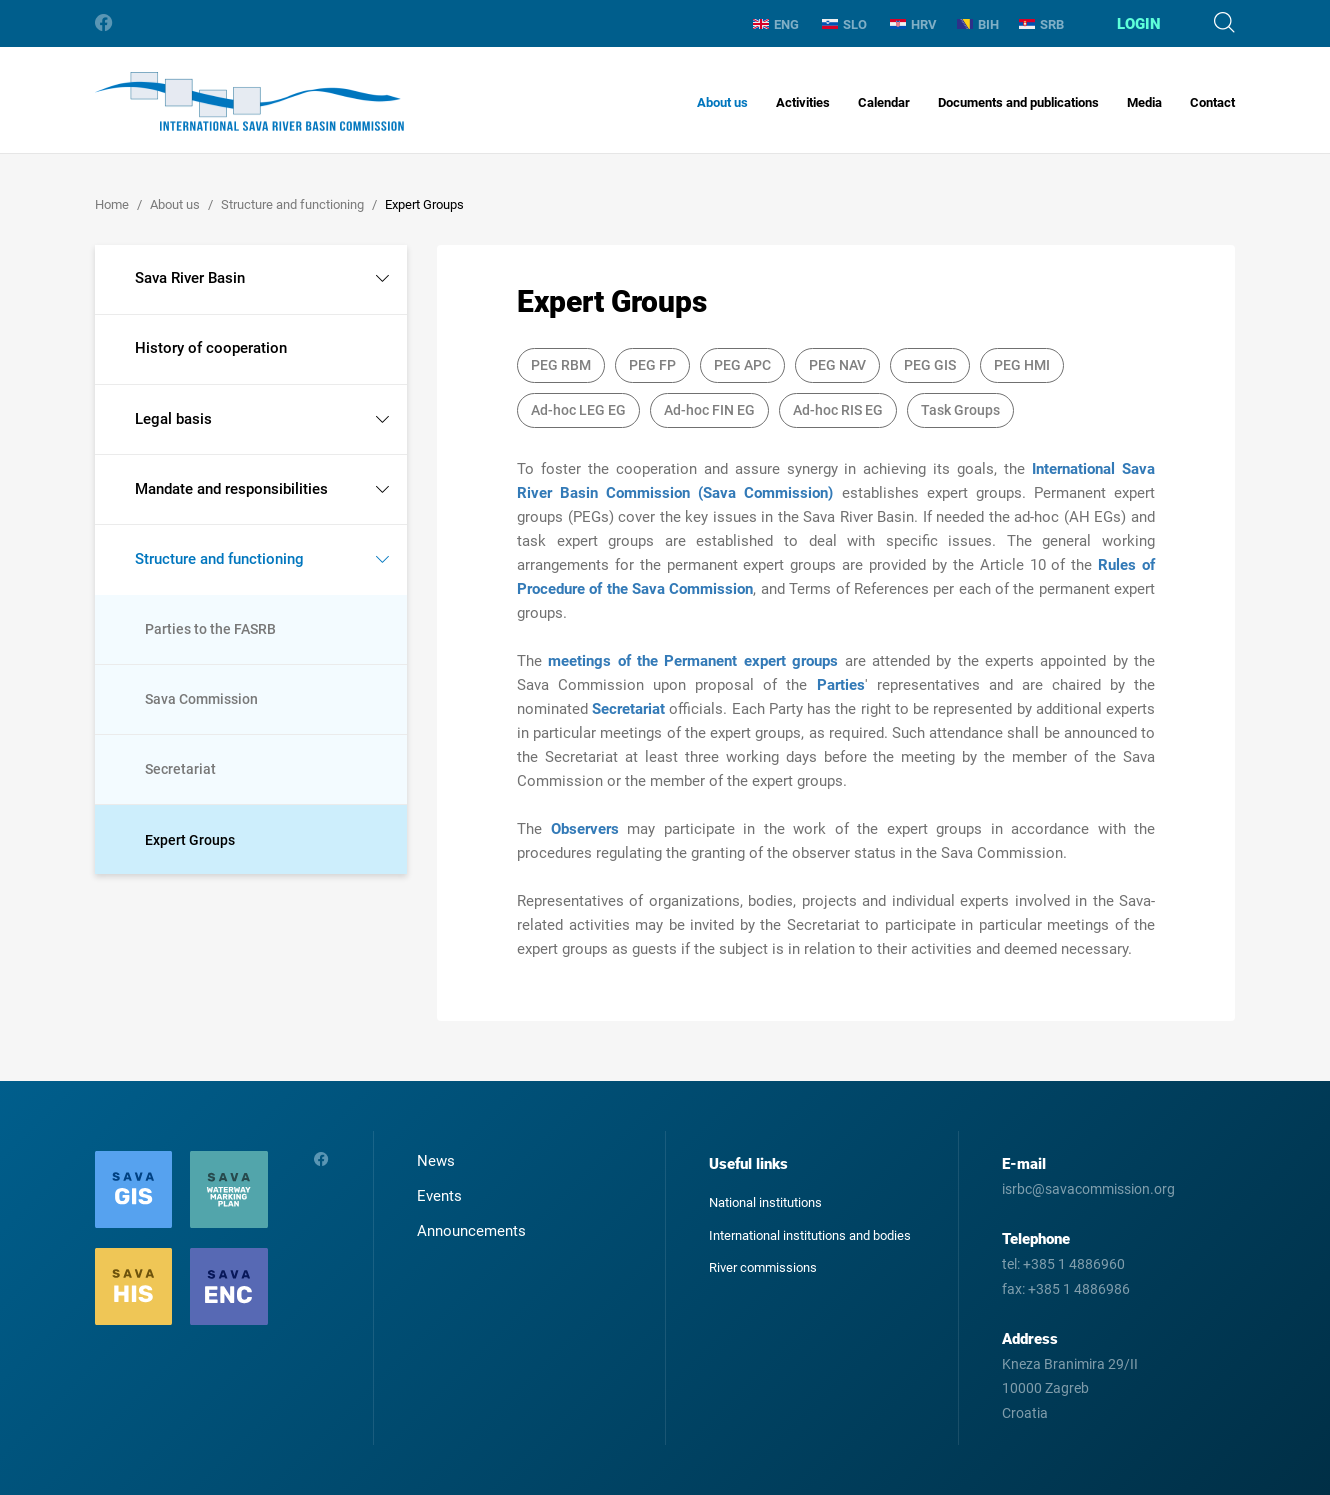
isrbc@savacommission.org (1088, 1189)
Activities (803, 102)
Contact (1212, 102)
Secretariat (630, 709)
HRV (913, 24)
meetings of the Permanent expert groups (693, 661)
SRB (1041, 24)
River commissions (763, 1267)
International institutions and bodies (810, 1235)
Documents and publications (1018, 102)
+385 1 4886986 (1079, 1289)
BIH (978, 24)
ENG (776, 24)
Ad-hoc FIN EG (709, 410)
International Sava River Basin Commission (249, 101)
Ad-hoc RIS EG (838, 410)
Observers (589, 829)
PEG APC (742, 365)
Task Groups (960, 410)
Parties (841, 685)
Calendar (884, 102)
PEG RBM (561, 365)
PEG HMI (1022, 365)
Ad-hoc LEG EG (578, 410)
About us (722, 102)
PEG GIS (930, 365)
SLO (844, 24)
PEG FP (652, 365)
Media (1144, 102)
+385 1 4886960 (1074, 1264)
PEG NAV (837, 365)
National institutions (765, 1202)
